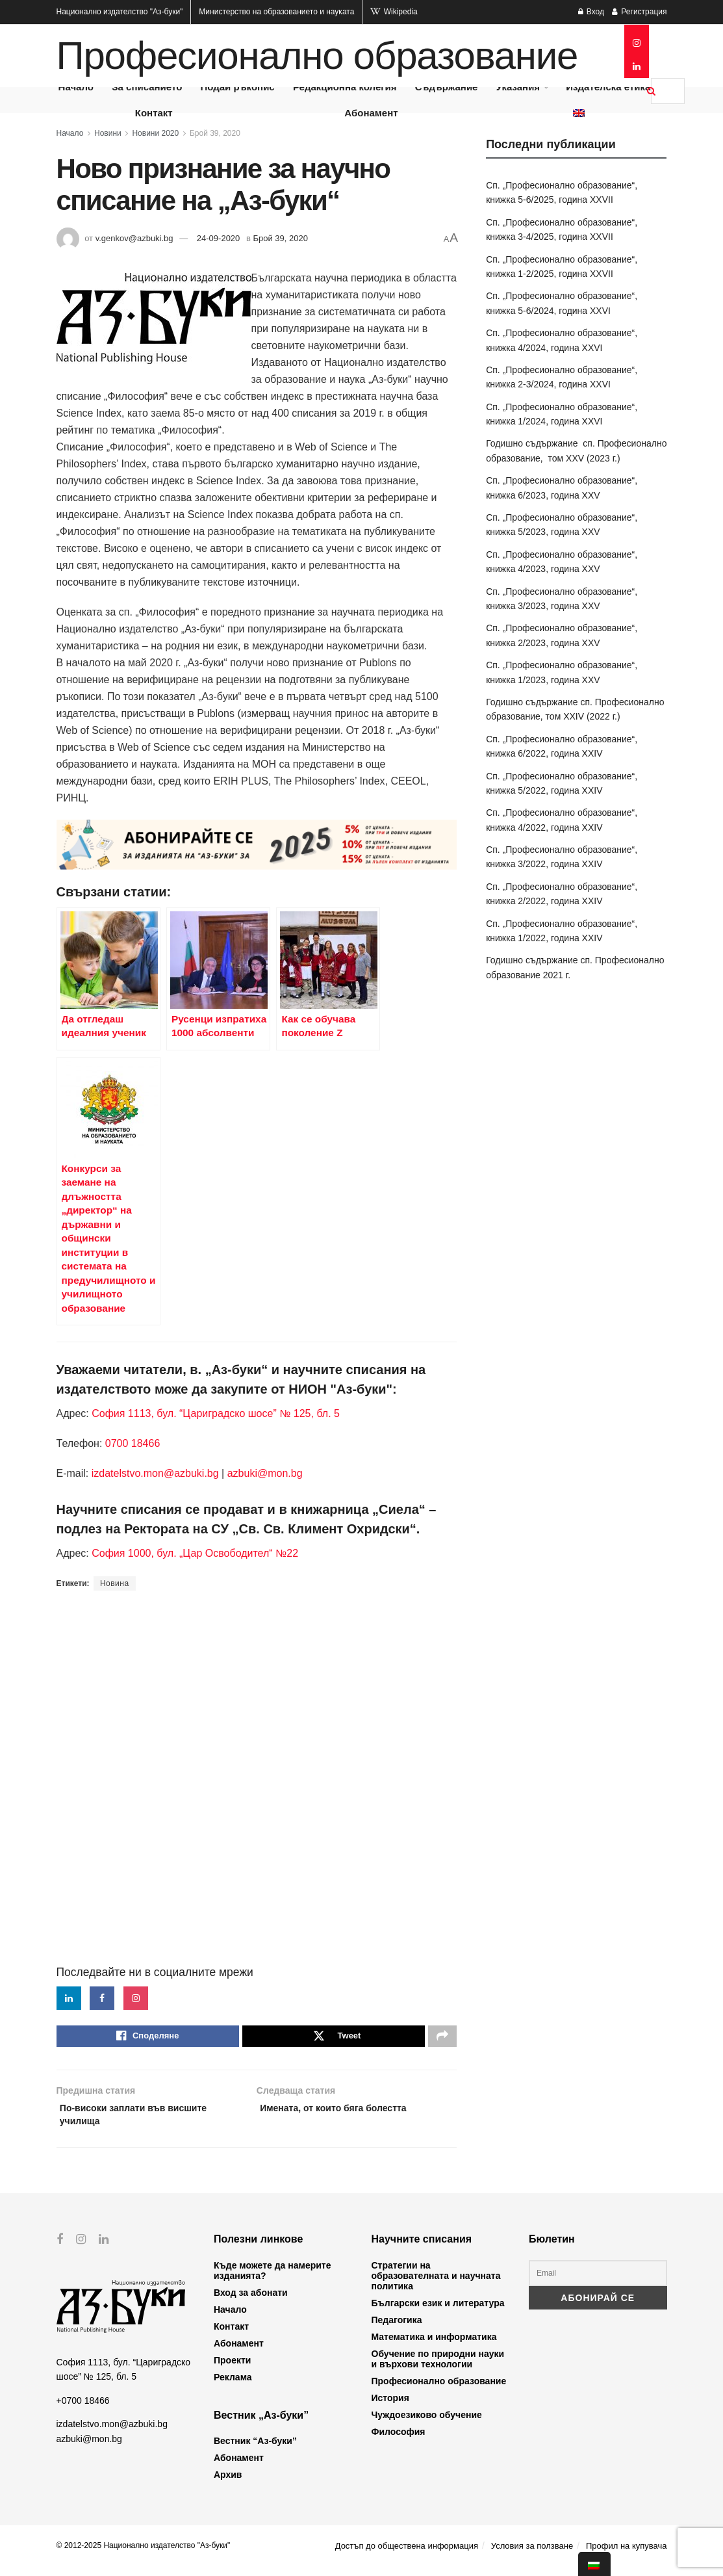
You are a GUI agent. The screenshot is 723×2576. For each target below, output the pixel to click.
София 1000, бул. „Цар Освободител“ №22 (195, 1553)
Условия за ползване (532, 2555)
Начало (70, 133)
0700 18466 (132, 1443)
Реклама (233, 2386)
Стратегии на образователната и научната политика (436, 2284)
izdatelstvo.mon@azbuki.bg (155, 1473)
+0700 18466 (83, 2409)
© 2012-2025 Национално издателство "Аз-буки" (144, 2554)
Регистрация (639, 11)
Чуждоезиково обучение (427, 2424)
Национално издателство (120, 11)
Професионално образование (317, 55)
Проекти (232, 2369)
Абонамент (371, 112)
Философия (398, 2441)
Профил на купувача (626, 2555)
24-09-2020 (218, 238)
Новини (107, 133)
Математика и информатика (434, 2346)
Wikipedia (393, 11)
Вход (591, 11)
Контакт (154, 112)
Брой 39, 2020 (215, 133)
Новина (114, 1583)
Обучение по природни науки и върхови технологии (438, 2368)
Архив (228, 2483)
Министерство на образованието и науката (276, 11)
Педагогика (397, 2329)
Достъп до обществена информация (406, 2555)
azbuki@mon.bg (265, 1473)
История (390, 2407)
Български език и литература (438, 2312)
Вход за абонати (251, 2301)
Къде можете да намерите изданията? (272, 2279)
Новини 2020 (155, 133)
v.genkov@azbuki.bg (134, 238)
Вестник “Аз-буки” (255, 2450)
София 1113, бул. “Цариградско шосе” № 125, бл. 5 (214, 1413)
